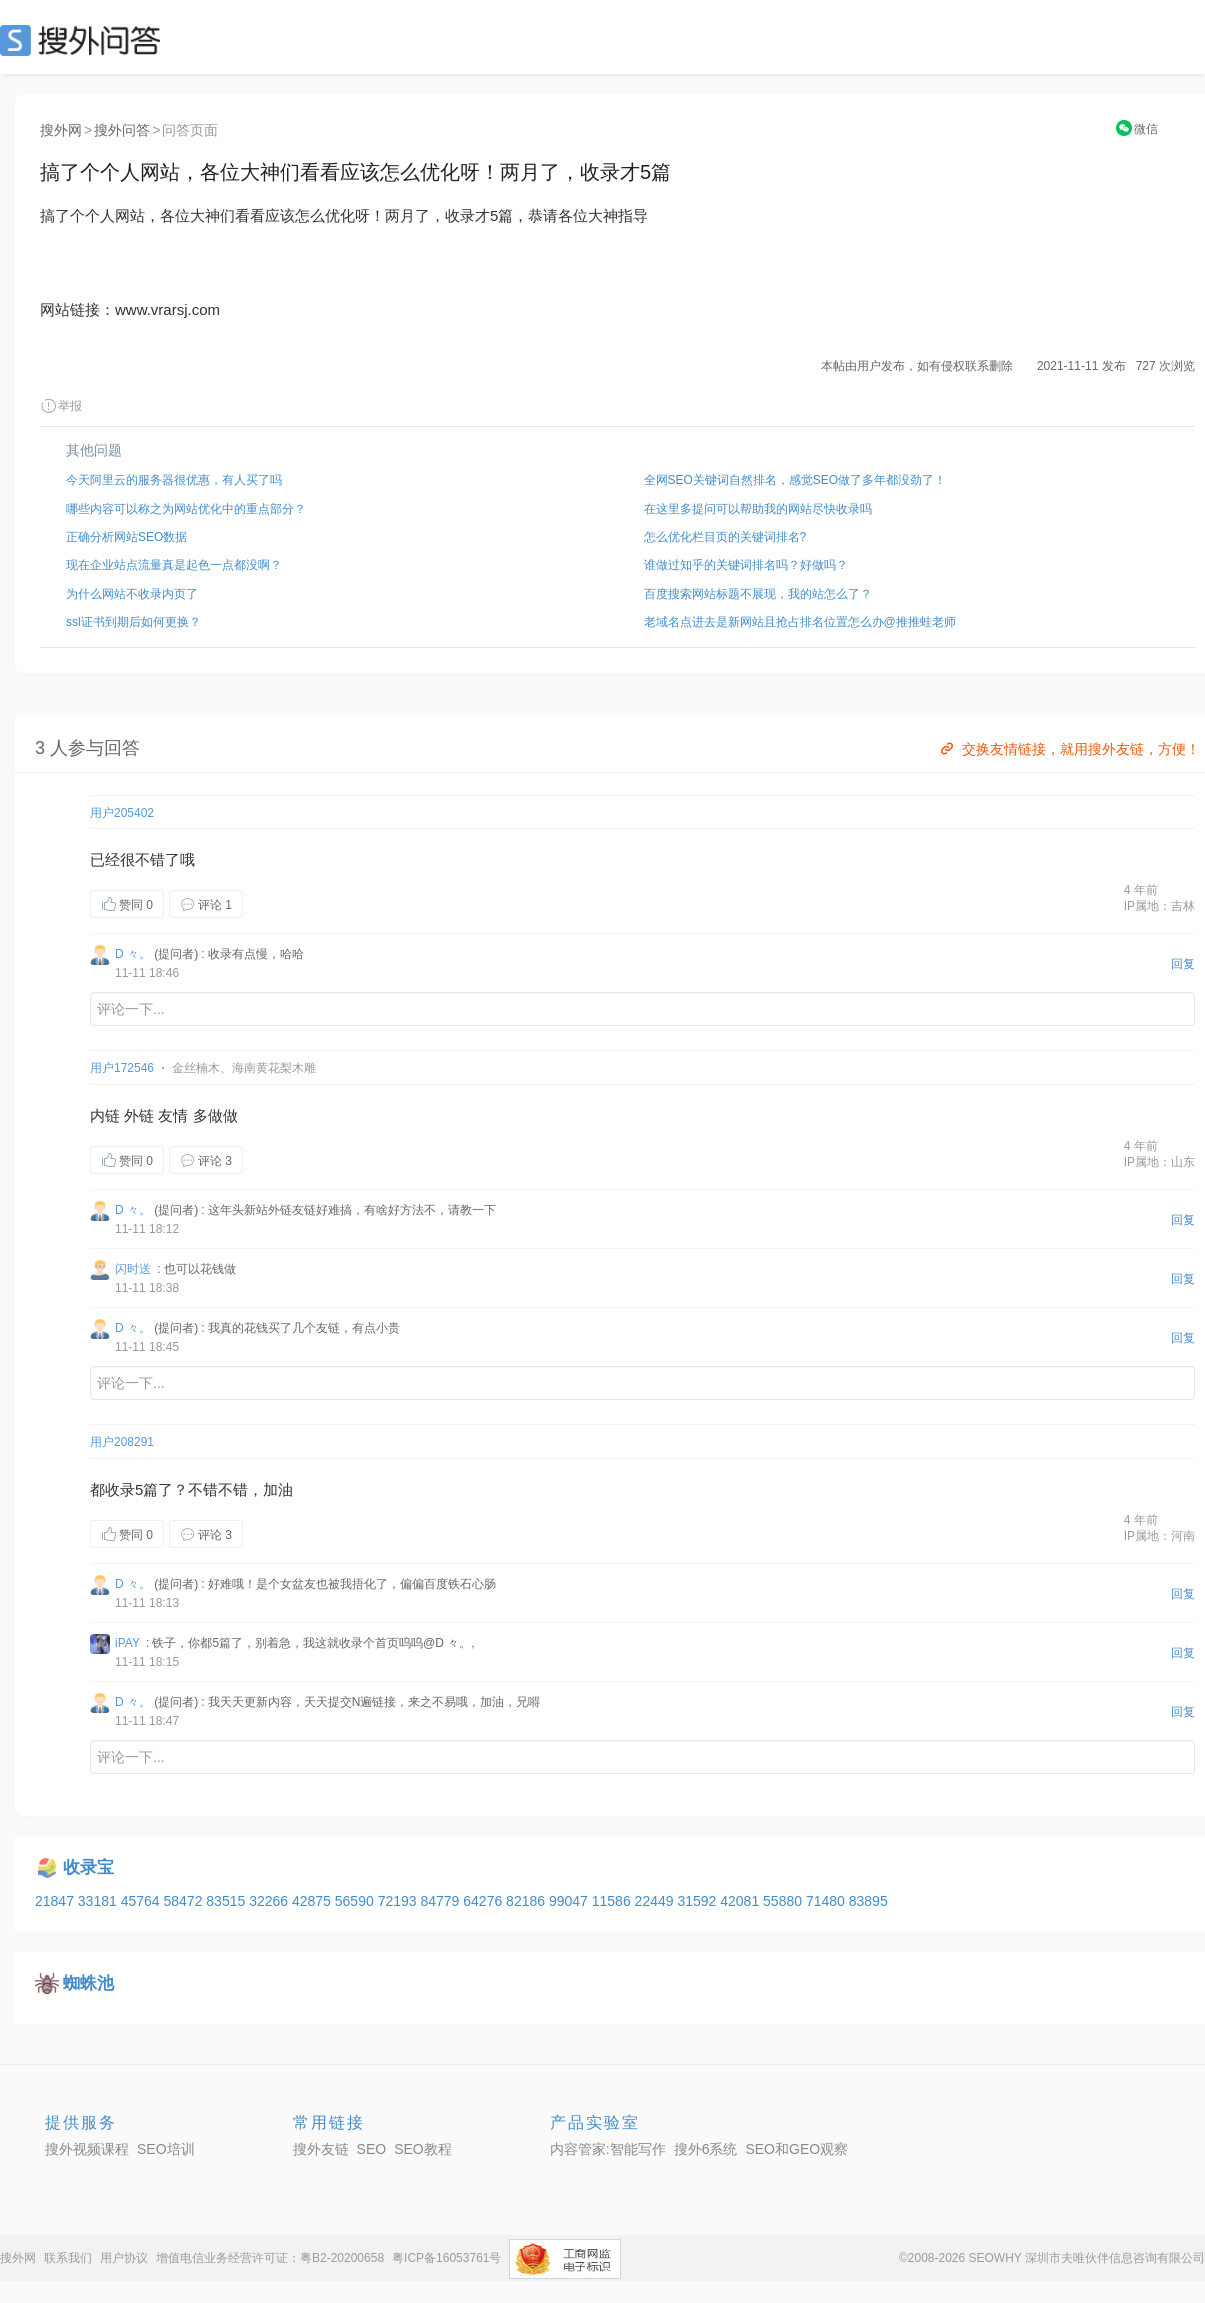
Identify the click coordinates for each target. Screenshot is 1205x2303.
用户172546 (122, 1068)
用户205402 (122, 813)
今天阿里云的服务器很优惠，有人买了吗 (174, 480)
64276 (484, 1901)
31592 (698, 1901)
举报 (61, 406)
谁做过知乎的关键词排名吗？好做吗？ (746, 565)
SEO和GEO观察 (796, 2149)
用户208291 (122, 1442)
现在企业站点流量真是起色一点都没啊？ (174, 565)
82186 (527, 1901)
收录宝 (88, 1867)
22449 (656, 1901)
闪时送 (133, 1269)
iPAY (127, 1643)
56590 (356, 1901)
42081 (741, 1901)
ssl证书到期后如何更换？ (133, 622)
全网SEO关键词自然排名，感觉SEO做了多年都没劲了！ (795, 480)
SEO (85, 40)
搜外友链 (321, 2149)
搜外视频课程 (87, 2149)
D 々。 (133, 954)
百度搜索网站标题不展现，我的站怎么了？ (758, 594)
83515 (227, 1901)
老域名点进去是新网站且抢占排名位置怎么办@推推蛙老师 (800, 622)
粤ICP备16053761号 (446, 2258)
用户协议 (124, 2258)
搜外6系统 (706, 2149)
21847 (56, 1901)
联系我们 (68, 2258)
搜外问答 (122, 130)
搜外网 (61, 130)
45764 (142, 1901)
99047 (570, 1901)
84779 (441, 1901)
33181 (99, 1901)
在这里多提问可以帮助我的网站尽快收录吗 (758, 509)
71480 (827, 1901)
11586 (613, 1901)
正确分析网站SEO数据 (126, 537)
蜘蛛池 (88, 1983)
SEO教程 (423, 2149)
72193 (399, 1901)
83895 (868, 1901)
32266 (270, 1901)
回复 (1183, 964)
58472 (184, 1901)
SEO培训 (166, 2149)
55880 (784, 1901)
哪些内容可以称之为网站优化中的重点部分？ (186, 509)
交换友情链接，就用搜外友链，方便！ (1068, 749)
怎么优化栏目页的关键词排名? (725, 537)
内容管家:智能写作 (608, 2149)
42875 (313, 1901)
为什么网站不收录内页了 (132, 594)
